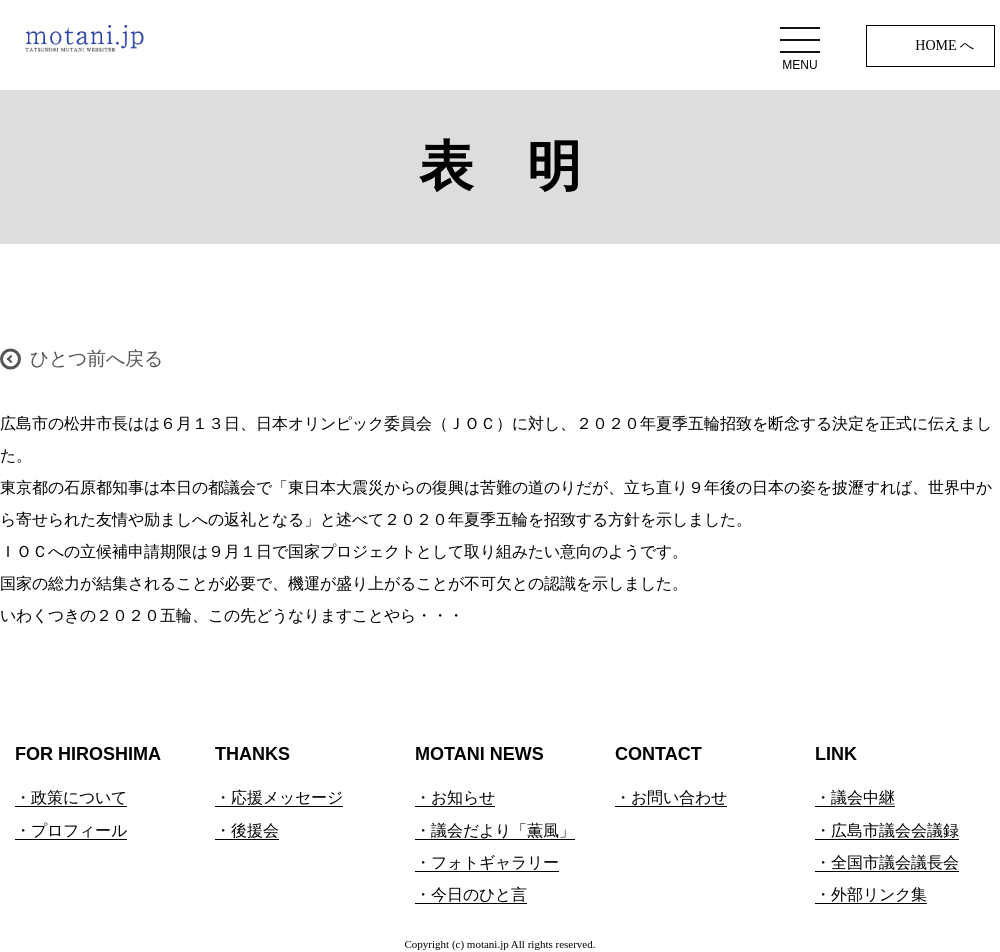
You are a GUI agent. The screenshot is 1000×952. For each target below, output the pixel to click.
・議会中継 (855, 797)
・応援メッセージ (279, 797)
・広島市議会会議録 (887, 830)
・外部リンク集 (871, 894)
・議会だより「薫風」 (495, 830)
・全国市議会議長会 (887, 862)
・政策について (71, 797)
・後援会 (247, 830)
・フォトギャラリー (487, 862)
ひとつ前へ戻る (96, 358)
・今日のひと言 (471, 894)
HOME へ (944, 45)
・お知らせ (455, 797)
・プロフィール (71, 830)
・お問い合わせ (671, 797)
